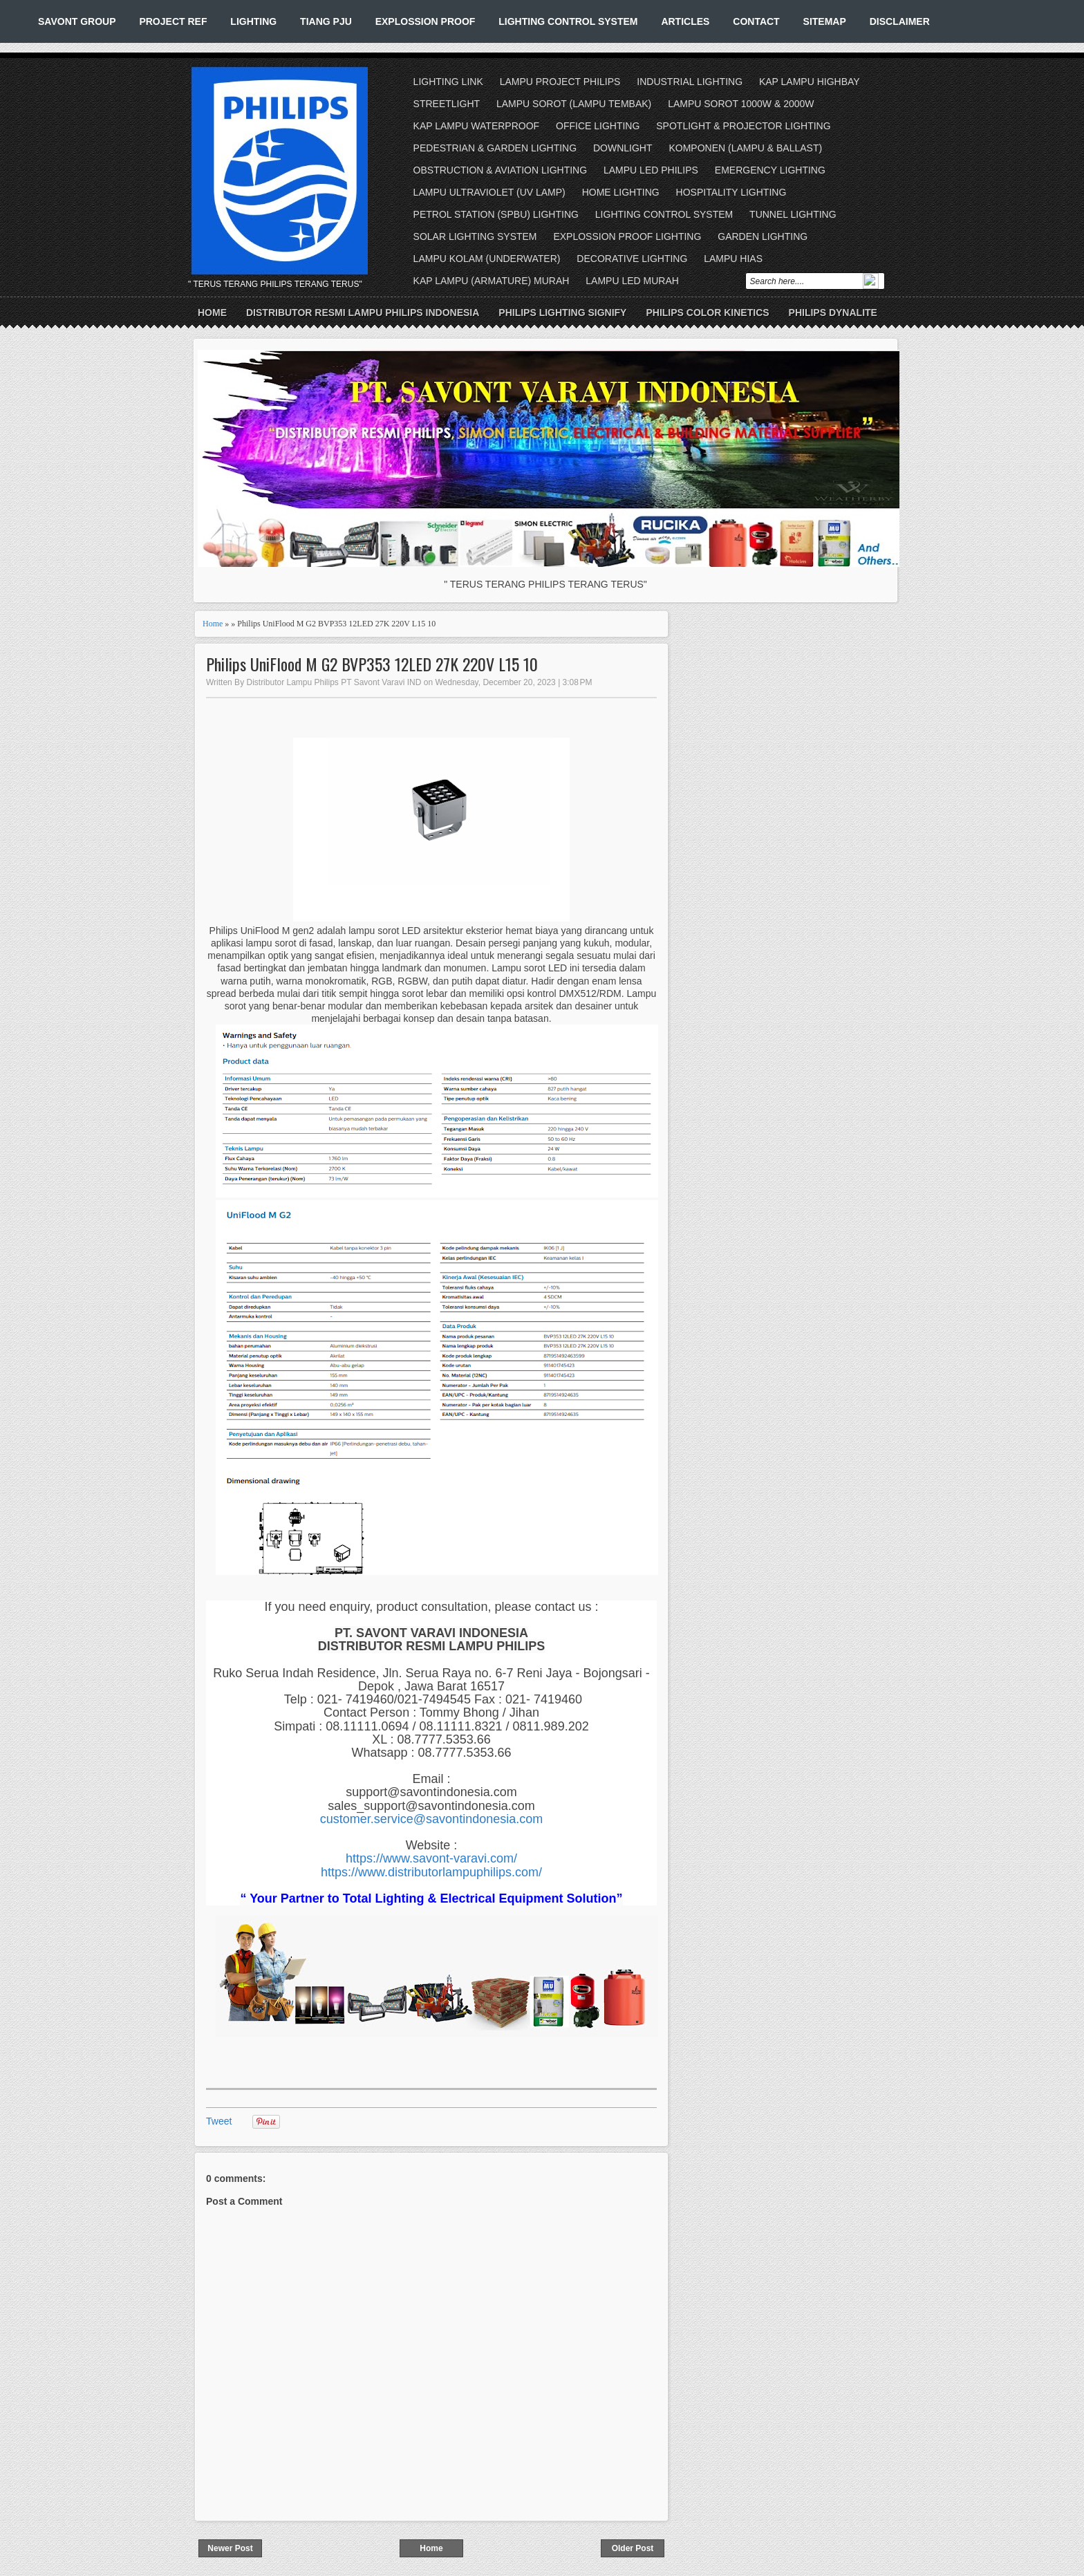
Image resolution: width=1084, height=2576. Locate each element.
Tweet (219, 2121)
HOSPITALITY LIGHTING (731, 192)
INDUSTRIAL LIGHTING (689, 81)
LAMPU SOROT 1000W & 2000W (741, 103)
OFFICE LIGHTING (597, 125)
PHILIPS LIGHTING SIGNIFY (562, 312)
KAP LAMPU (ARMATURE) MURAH (491, 280)
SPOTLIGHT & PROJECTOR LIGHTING (743, 125)
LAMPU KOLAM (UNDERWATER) (487, 258)
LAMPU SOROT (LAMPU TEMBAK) (573, 103)
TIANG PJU (326, 21)
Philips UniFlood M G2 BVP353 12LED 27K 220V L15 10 (372, 664)
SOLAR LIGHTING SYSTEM (475, 236)
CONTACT (756, 21)
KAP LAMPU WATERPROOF (476, 125)
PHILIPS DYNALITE (833, 312)
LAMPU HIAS (733, 258)
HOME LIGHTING (621, 192)
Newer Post (229, 2548)
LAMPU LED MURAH (632, 280)
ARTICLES (685, 21)
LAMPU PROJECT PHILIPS (560, 81)
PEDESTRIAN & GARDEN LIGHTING (495, 147)
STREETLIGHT (446, 103)
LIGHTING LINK (448, 81)
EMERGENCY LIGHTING (770, 170)
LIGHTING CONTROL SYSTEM (567, 21)
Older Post (633, 2548)
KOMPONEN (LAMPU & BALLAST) (745, 147)
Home (212, 312)
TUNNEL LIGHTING (793, 214)
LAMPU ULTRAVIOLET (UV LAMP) (489, 192)
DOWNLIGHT (623, 147)
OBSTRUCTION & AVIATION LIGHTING (500, 170)
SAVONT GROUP (77, 21)
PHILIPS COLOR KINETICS (707, 312)
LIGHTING (253, 21)
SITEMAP (824, 21)
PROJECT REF (173, 21)
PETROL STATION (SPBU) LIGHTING (496, 214)
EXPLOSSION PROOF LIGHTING (627, 236)
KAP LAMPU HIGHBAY (809, 81)
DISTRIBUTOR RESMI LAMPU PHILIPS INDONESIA (362, 312)
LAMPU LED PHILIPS (651, 170)
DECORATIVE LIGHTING (632, 258)
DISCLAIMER (900, 21)
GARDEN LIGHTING (762, 236)
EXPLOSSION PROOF (425, 21)
